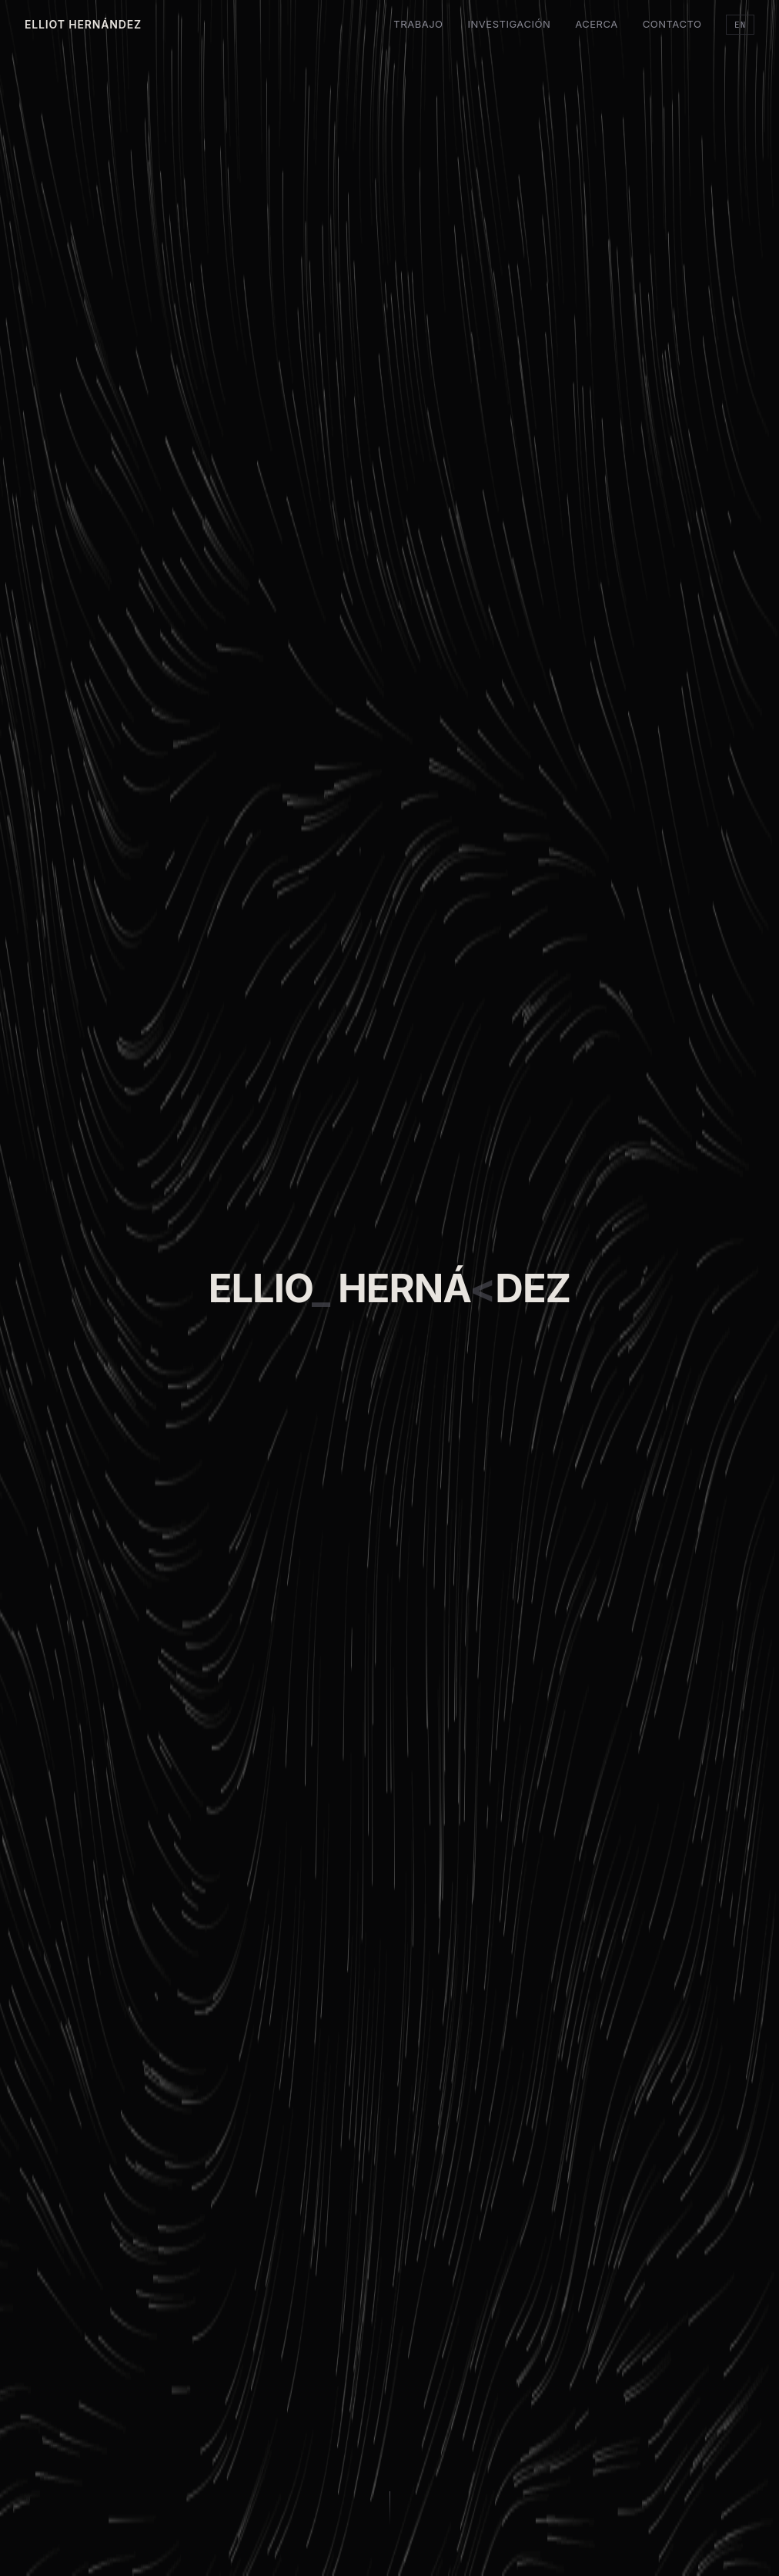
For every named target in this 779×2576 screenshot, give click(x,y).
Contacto (672, 24)
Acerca (596, 24)
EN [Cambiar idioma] (740, 24)
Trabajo (418, 24)
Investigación (509, 24)
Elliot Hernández (83, 24)
